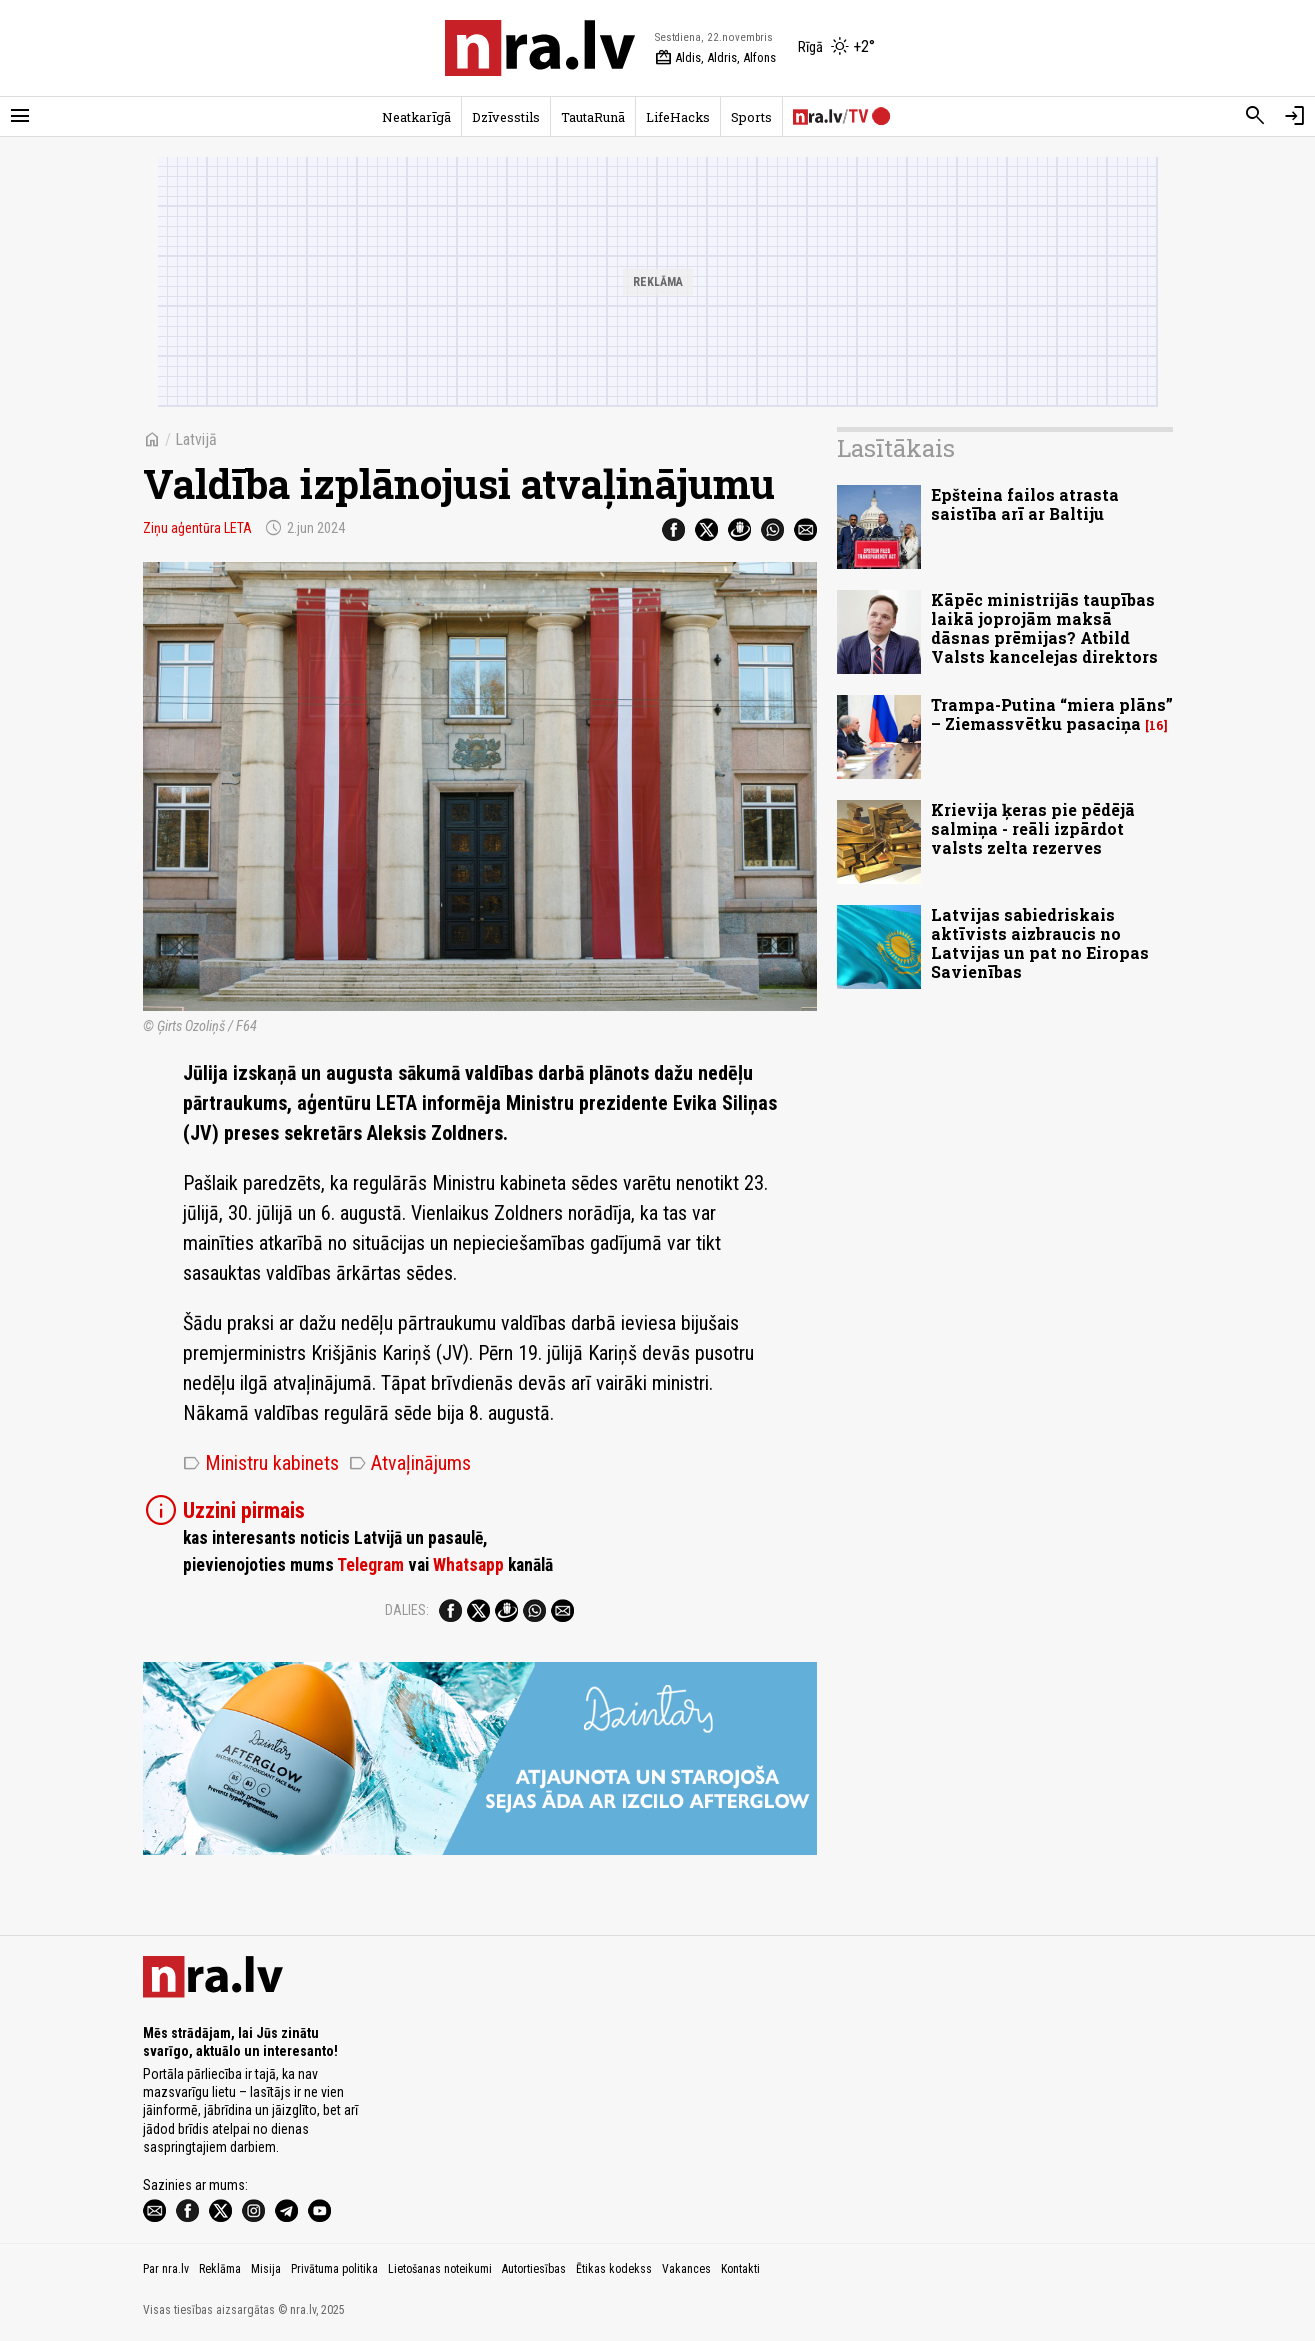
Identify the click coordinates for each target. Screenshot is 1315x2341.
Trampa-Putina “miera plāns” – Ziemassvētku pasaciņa (1052, 714)
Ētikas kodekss (614, 2269)
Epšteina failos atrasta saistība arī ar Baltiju (1025, 504)
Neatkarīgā (416, 117)
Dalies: (407, 1610)
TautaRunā (593, 117)
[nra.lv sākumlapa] (540, 48)
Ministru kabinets (261, 1463)
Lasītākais (896, 448)
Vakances (686, 2269)
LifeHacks (678, 117)
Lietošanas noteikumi (440, 2269)
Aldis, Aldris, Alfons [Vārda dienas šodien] (715, 58)
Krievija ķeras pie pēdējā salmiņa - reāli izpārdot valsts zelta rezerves (1033, 828)
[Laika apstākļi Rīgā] (836, 48)
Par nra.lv (166, 2269)
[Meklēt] (1255, 116)
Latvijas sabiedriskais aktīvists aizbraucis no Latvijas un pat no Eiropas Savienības (1040, 943)
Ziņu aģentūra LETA (197, 528)
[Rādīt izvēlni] (20, 116)
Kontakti (740, 2269)
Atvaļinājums (410, 1463)
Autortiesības (534, 2269)
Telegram (370, 1565)
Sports (751, 117)
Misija (266, 2269)
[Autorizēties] (1295, 116)
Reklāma (220, 2269)
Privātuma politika (334, 2269)
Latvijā (196, 439)
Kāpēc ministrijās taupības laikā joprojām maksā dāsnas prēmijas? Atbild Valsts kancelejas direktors (1044, 628)
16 (1156, 725)
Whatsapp (468, 1565)
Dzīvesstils (506, 117)
